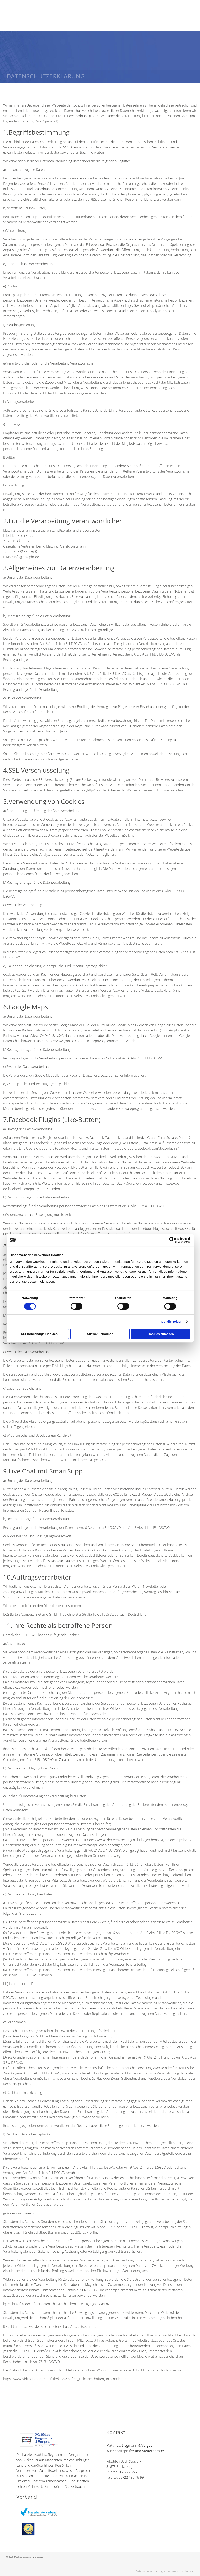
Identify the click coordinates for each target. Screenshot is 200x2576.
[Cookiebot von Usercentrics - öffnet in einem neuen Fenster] (172, 1240)
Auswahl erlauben (100, 1334)
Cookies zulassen (161, 1334)
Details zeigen (171, 1321)
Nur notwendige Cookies (39, 1334)
